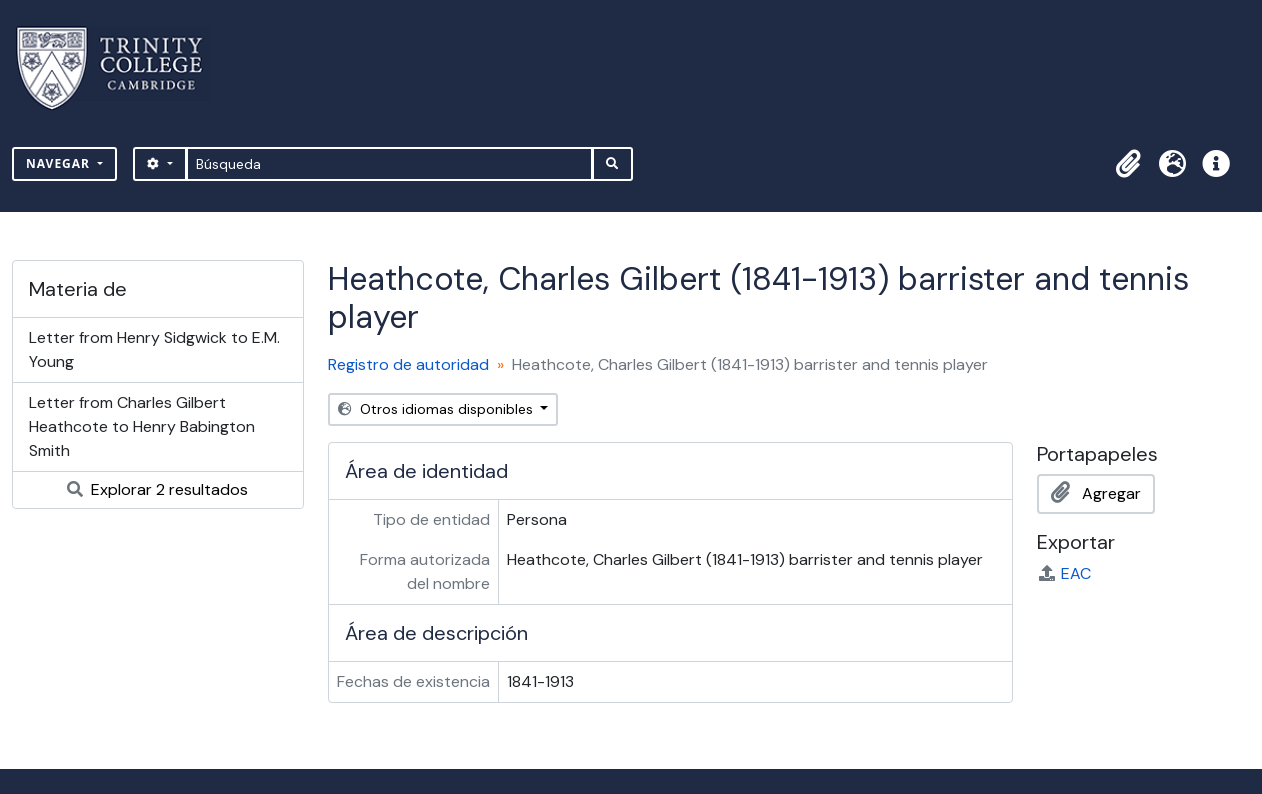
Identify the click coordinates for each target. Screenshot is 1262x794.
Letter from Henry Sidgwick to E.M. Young (154, 349)
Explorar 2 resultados (157, 489)
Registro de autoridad (408, 364)
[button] (1128, 164)
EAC (1064, 573)
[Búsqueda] (389, 164)
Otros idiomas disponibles (437, 409)
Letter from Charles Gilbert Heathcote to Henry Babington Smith (142, 426)
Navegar (60, 163)
